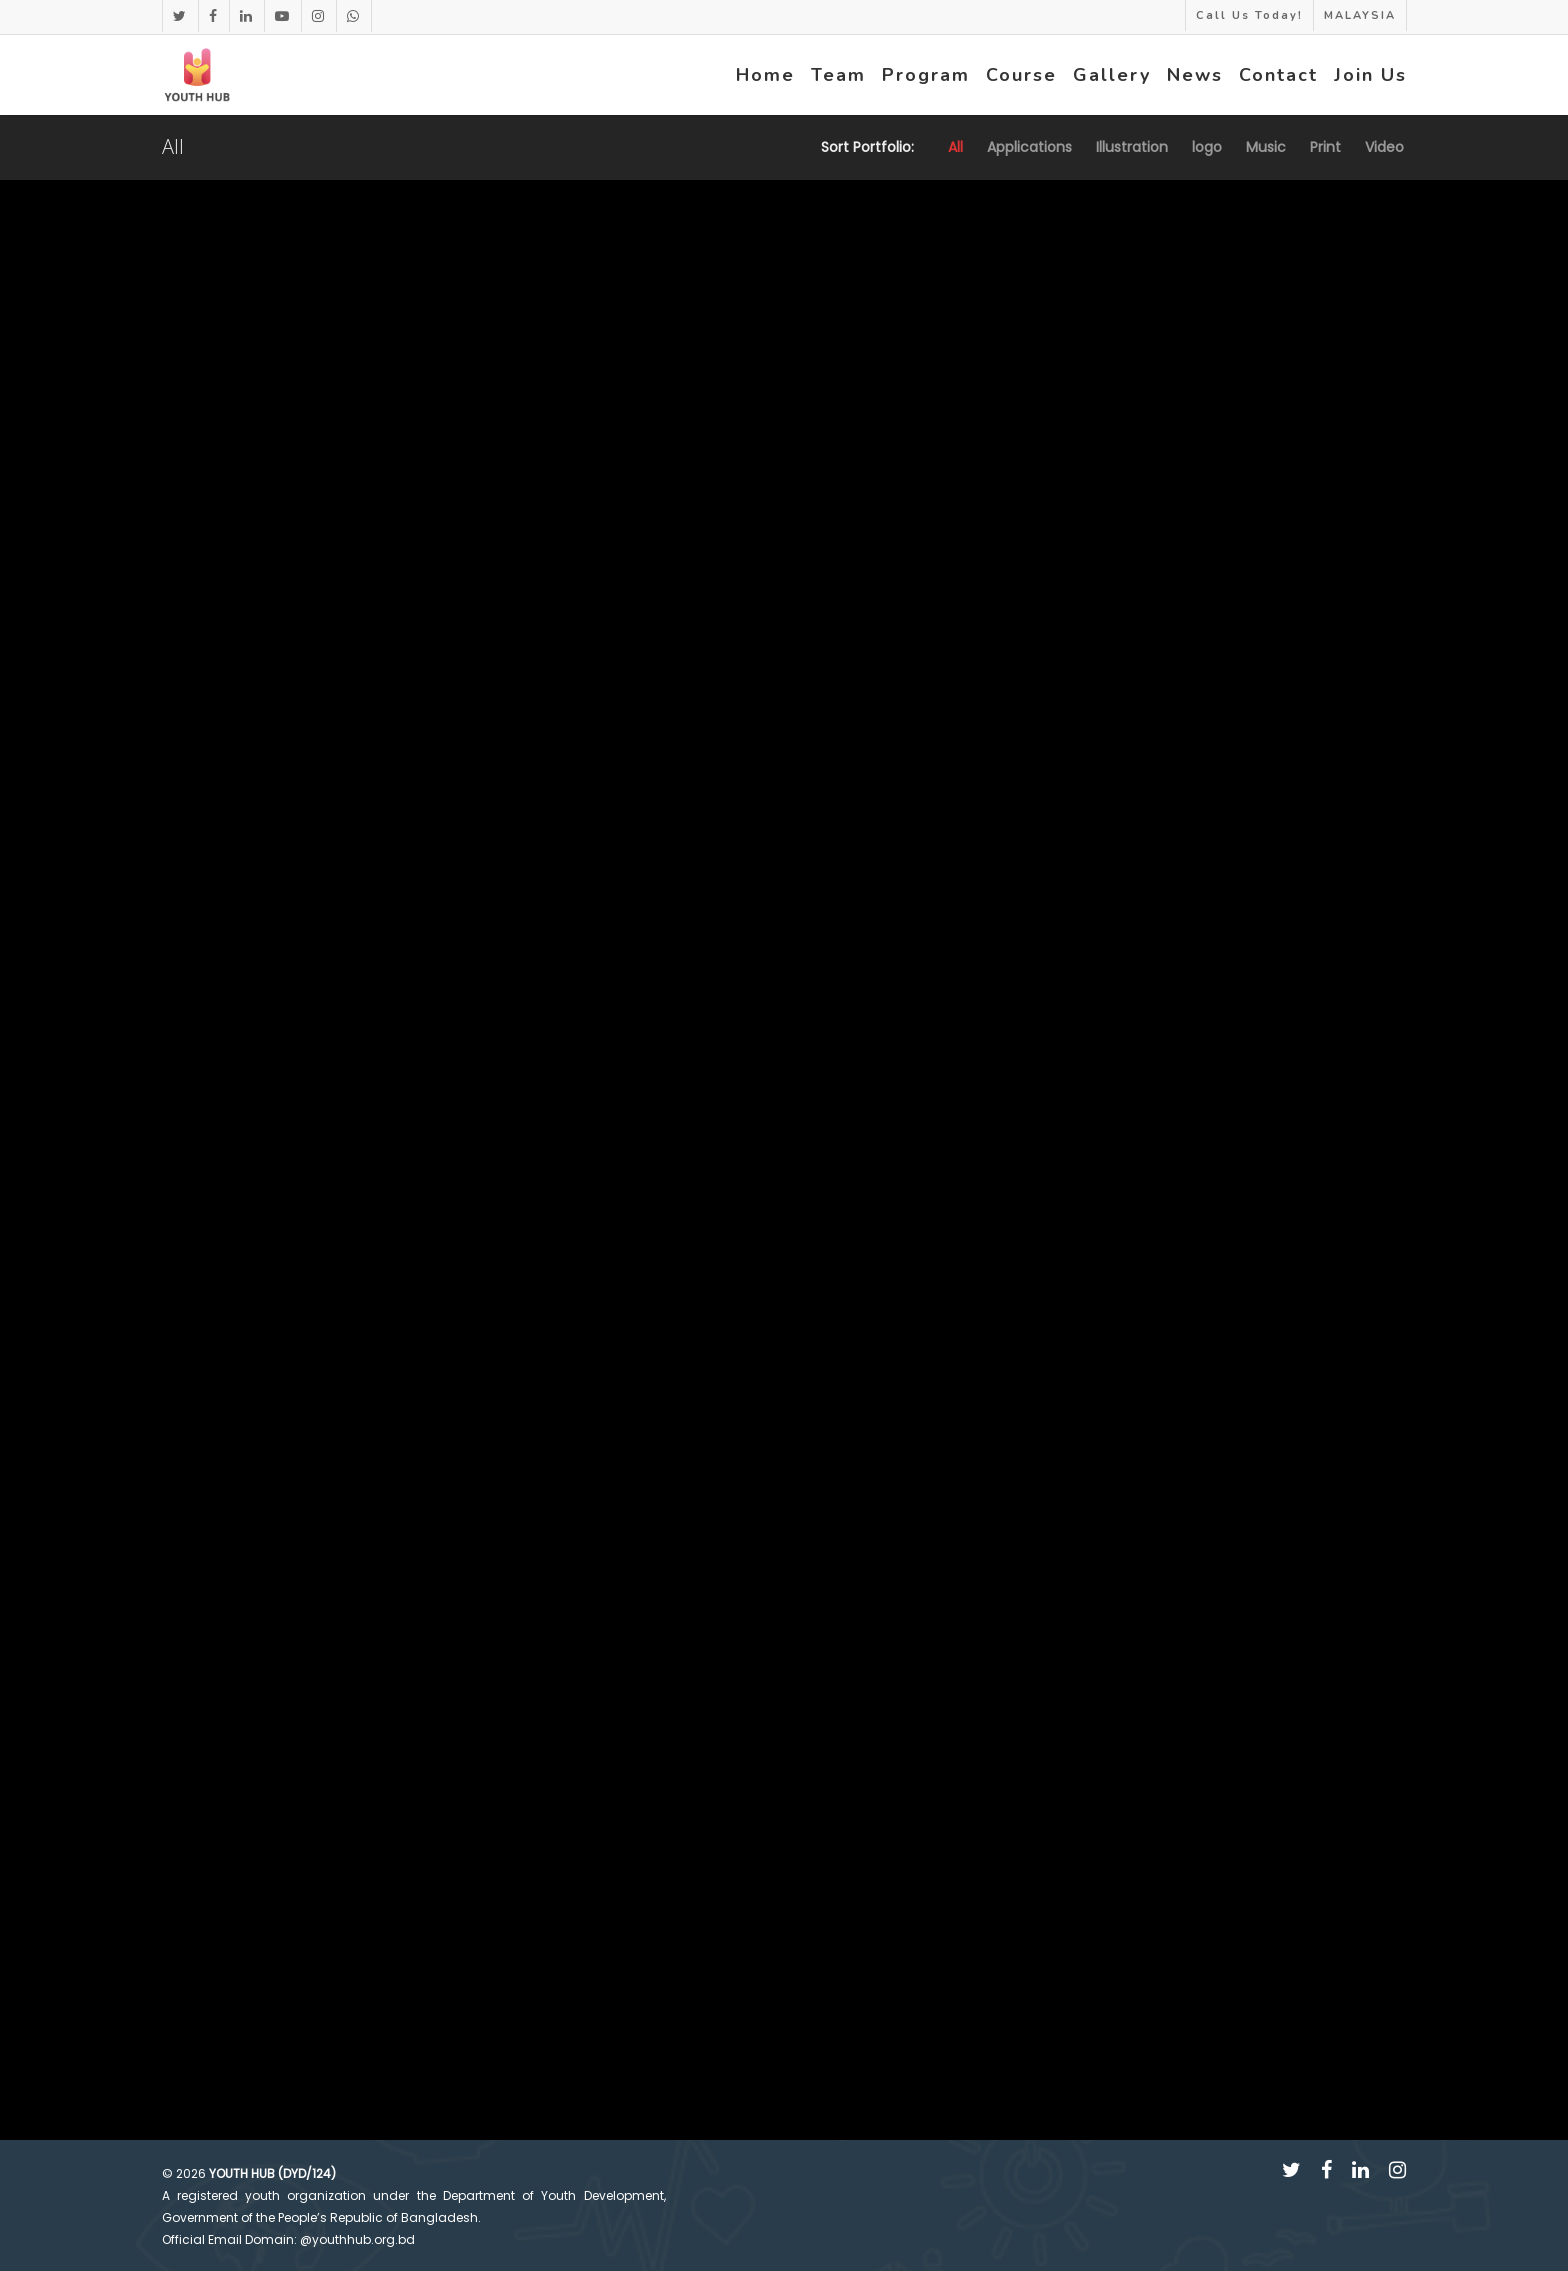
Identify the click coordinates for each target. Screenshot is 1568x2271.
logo (1207, 147)
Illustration (1132, 147)
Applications (1029, 147)
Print (1325, 147)
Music (1266, 147)
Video (1384, 147)
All (955, 147)
